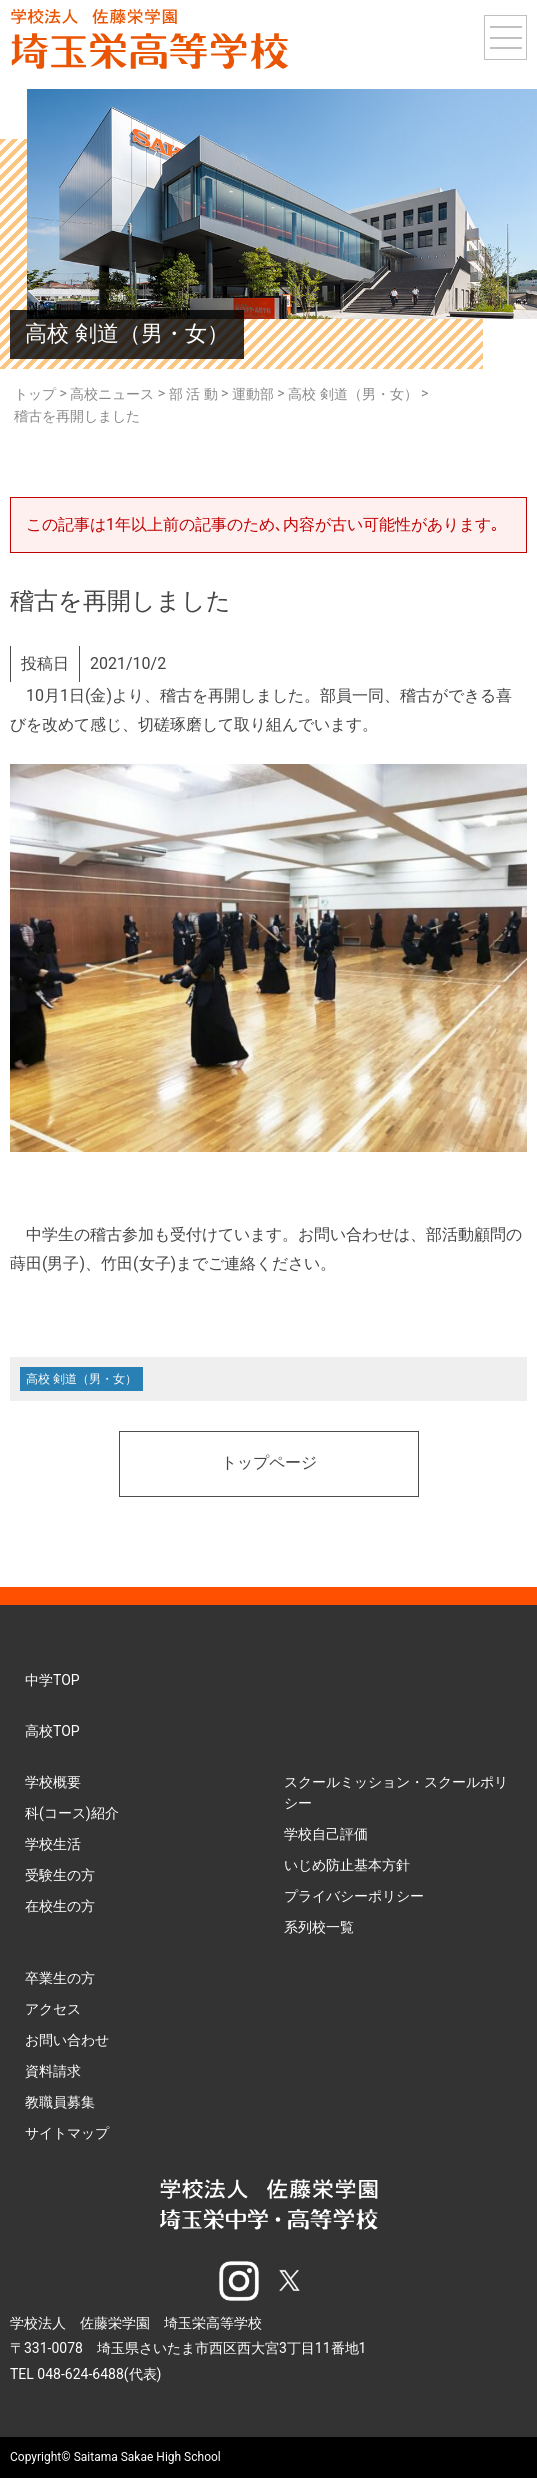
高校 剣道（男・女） (81, 1379)
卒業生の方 (60, 1978)
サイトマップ (67, 2133)
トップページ (269, 1464)
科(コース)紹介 (72, 1813)
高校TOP (52, 1731)
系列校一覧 (319, 1927)
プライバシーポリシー (354, 1896)
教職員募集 (60, 2102)
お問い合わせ (67, 2040)
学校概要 (53, 1782)
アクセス (53, 2009)
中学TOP (52, 1680)
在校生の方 (60, 1906)
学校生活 (53, 1844)
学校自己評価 (326, 1834)
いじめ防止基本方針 (347, 1865)
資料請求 (53, 2071)
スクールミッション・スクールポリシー (396, 1792)
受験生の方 (60, 1875)
